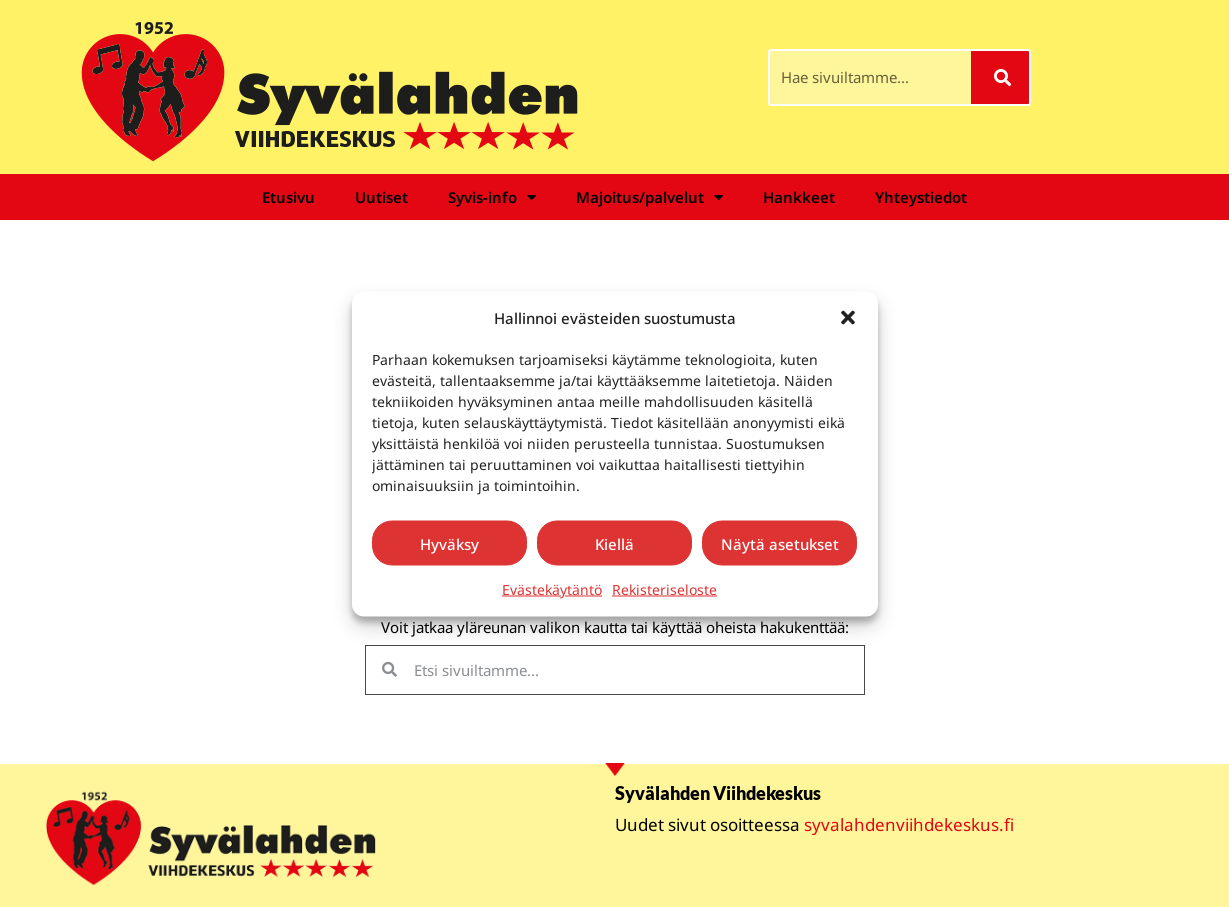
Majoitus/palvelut (649, 197)
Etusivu (288, 197)
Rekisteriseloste (664, 589)
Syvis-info (492, 197)
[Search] (1000, 77)
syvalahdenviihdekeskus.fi (909, 824)
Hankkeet (799, 197)
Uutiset (381, 197)
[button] (848, 317)
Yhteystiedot (921, 197)
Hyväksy (449, 543)
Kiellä (614, 543)
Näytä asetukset (780, 543)
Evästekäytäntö (552, 589)
